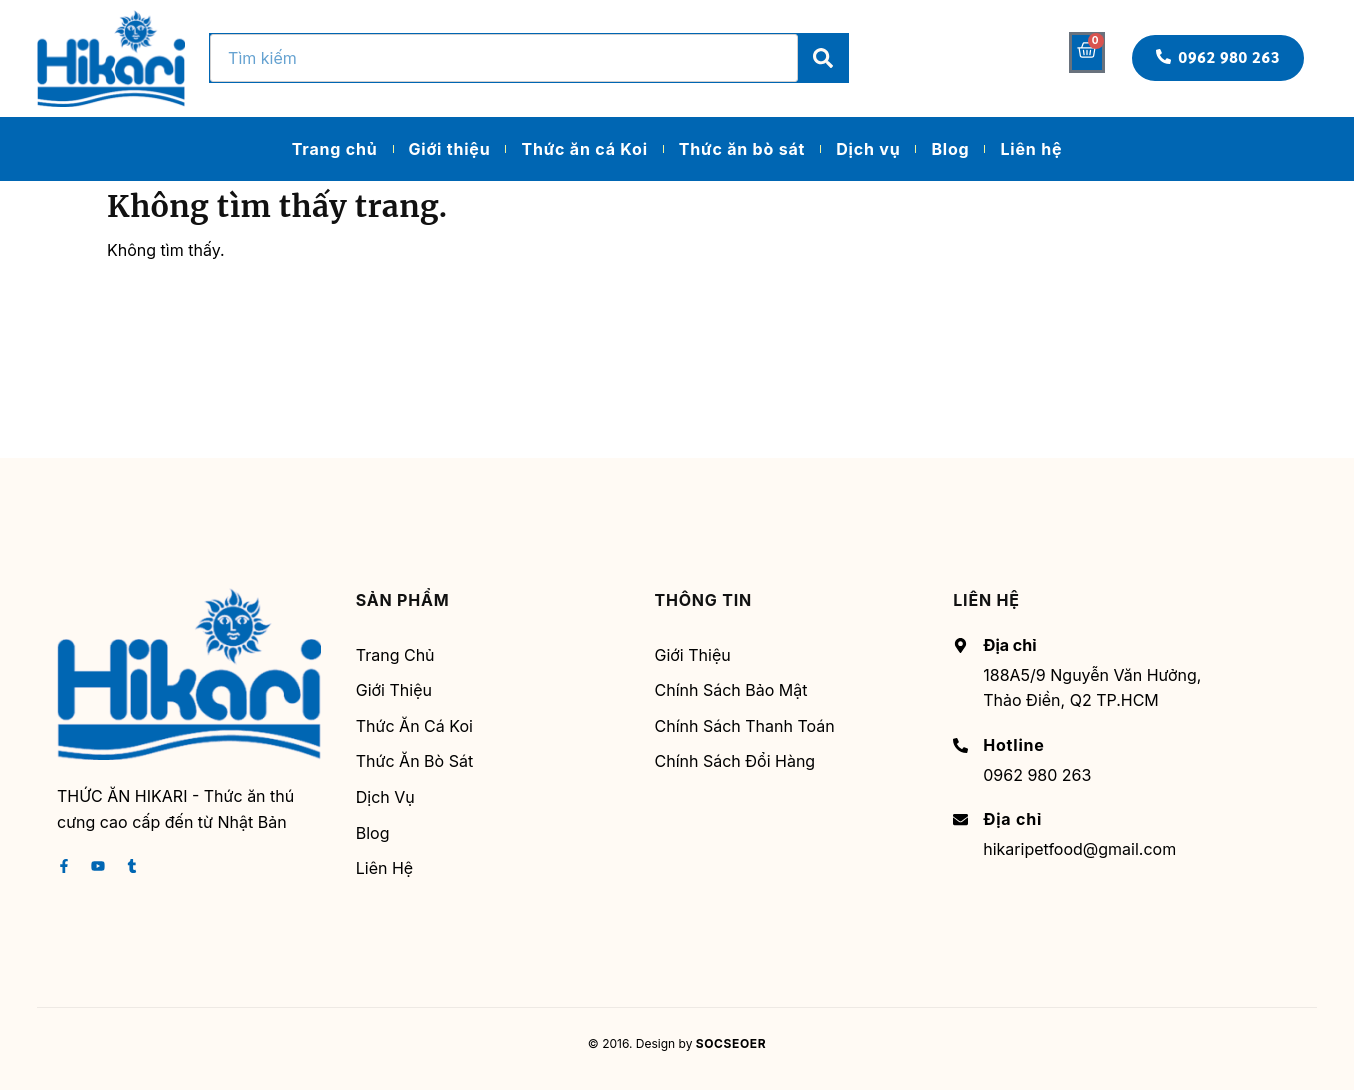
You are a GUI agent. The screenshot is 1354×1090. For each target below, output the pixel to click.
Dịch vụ (868, 149)
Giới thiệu (450, 149)
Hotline (1013, 745)
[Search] (823, 58)
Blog (950, 149)
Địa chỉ (1012, 819)
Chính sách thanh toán (745, 726)
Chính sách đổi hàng (735, 761)
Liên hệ (1031, 149)
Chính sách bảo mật (731, 690)
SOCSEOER (731, 1043)
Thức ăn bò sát (742, 149)
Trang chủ (335, 149)
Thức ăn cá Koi (584, 149)
